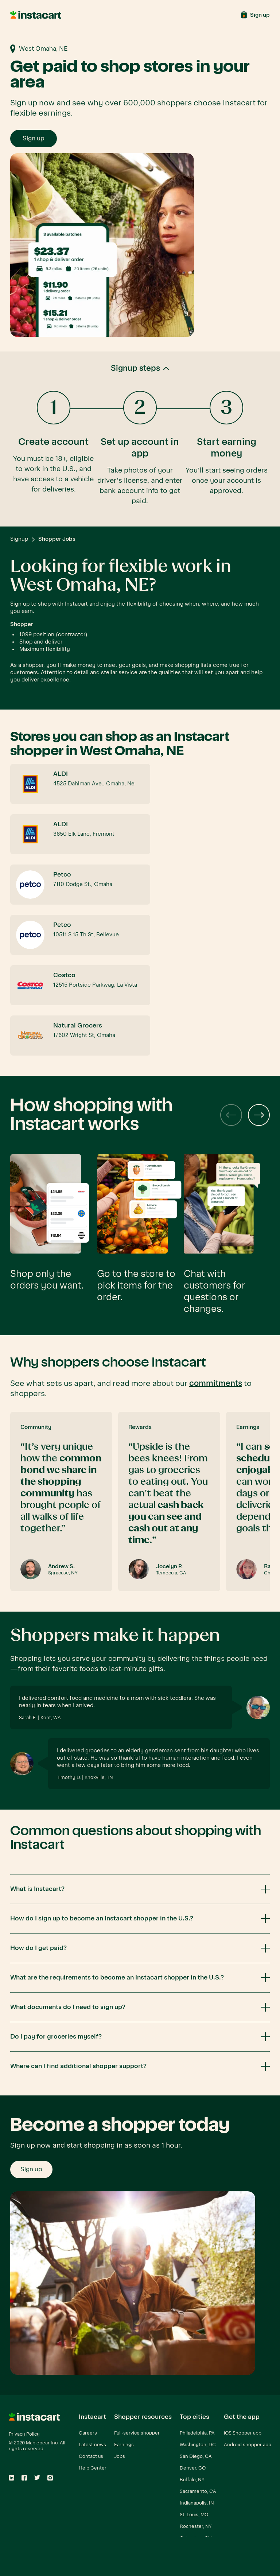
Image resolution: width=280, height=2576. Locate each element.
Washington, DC (198, 2444)
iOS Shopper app (242, 2433)
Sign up (33, 138)
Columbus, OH (196, 2538)
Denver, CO (193, 2468)
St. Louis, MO (194, 2514)
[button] (140, 439)
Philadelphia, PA (197, 2433)
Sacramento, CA (198, 2491)
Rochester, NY (196, 2526)
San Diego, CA (196, 2456)
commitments (215, 1383)
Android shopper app (247, 2444)
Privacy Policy (24, 2434)
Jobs (119, 2456)
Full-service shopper (137, 2433)
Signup (19, 539)
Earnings (124, 2444)
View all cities (194, 2549)
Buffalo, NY (192, 2479)
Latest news (92, 2444)
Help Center (92, 2468)
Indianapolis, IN (197, 2503)
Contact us (91, 2456)
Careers (88, 2433)
